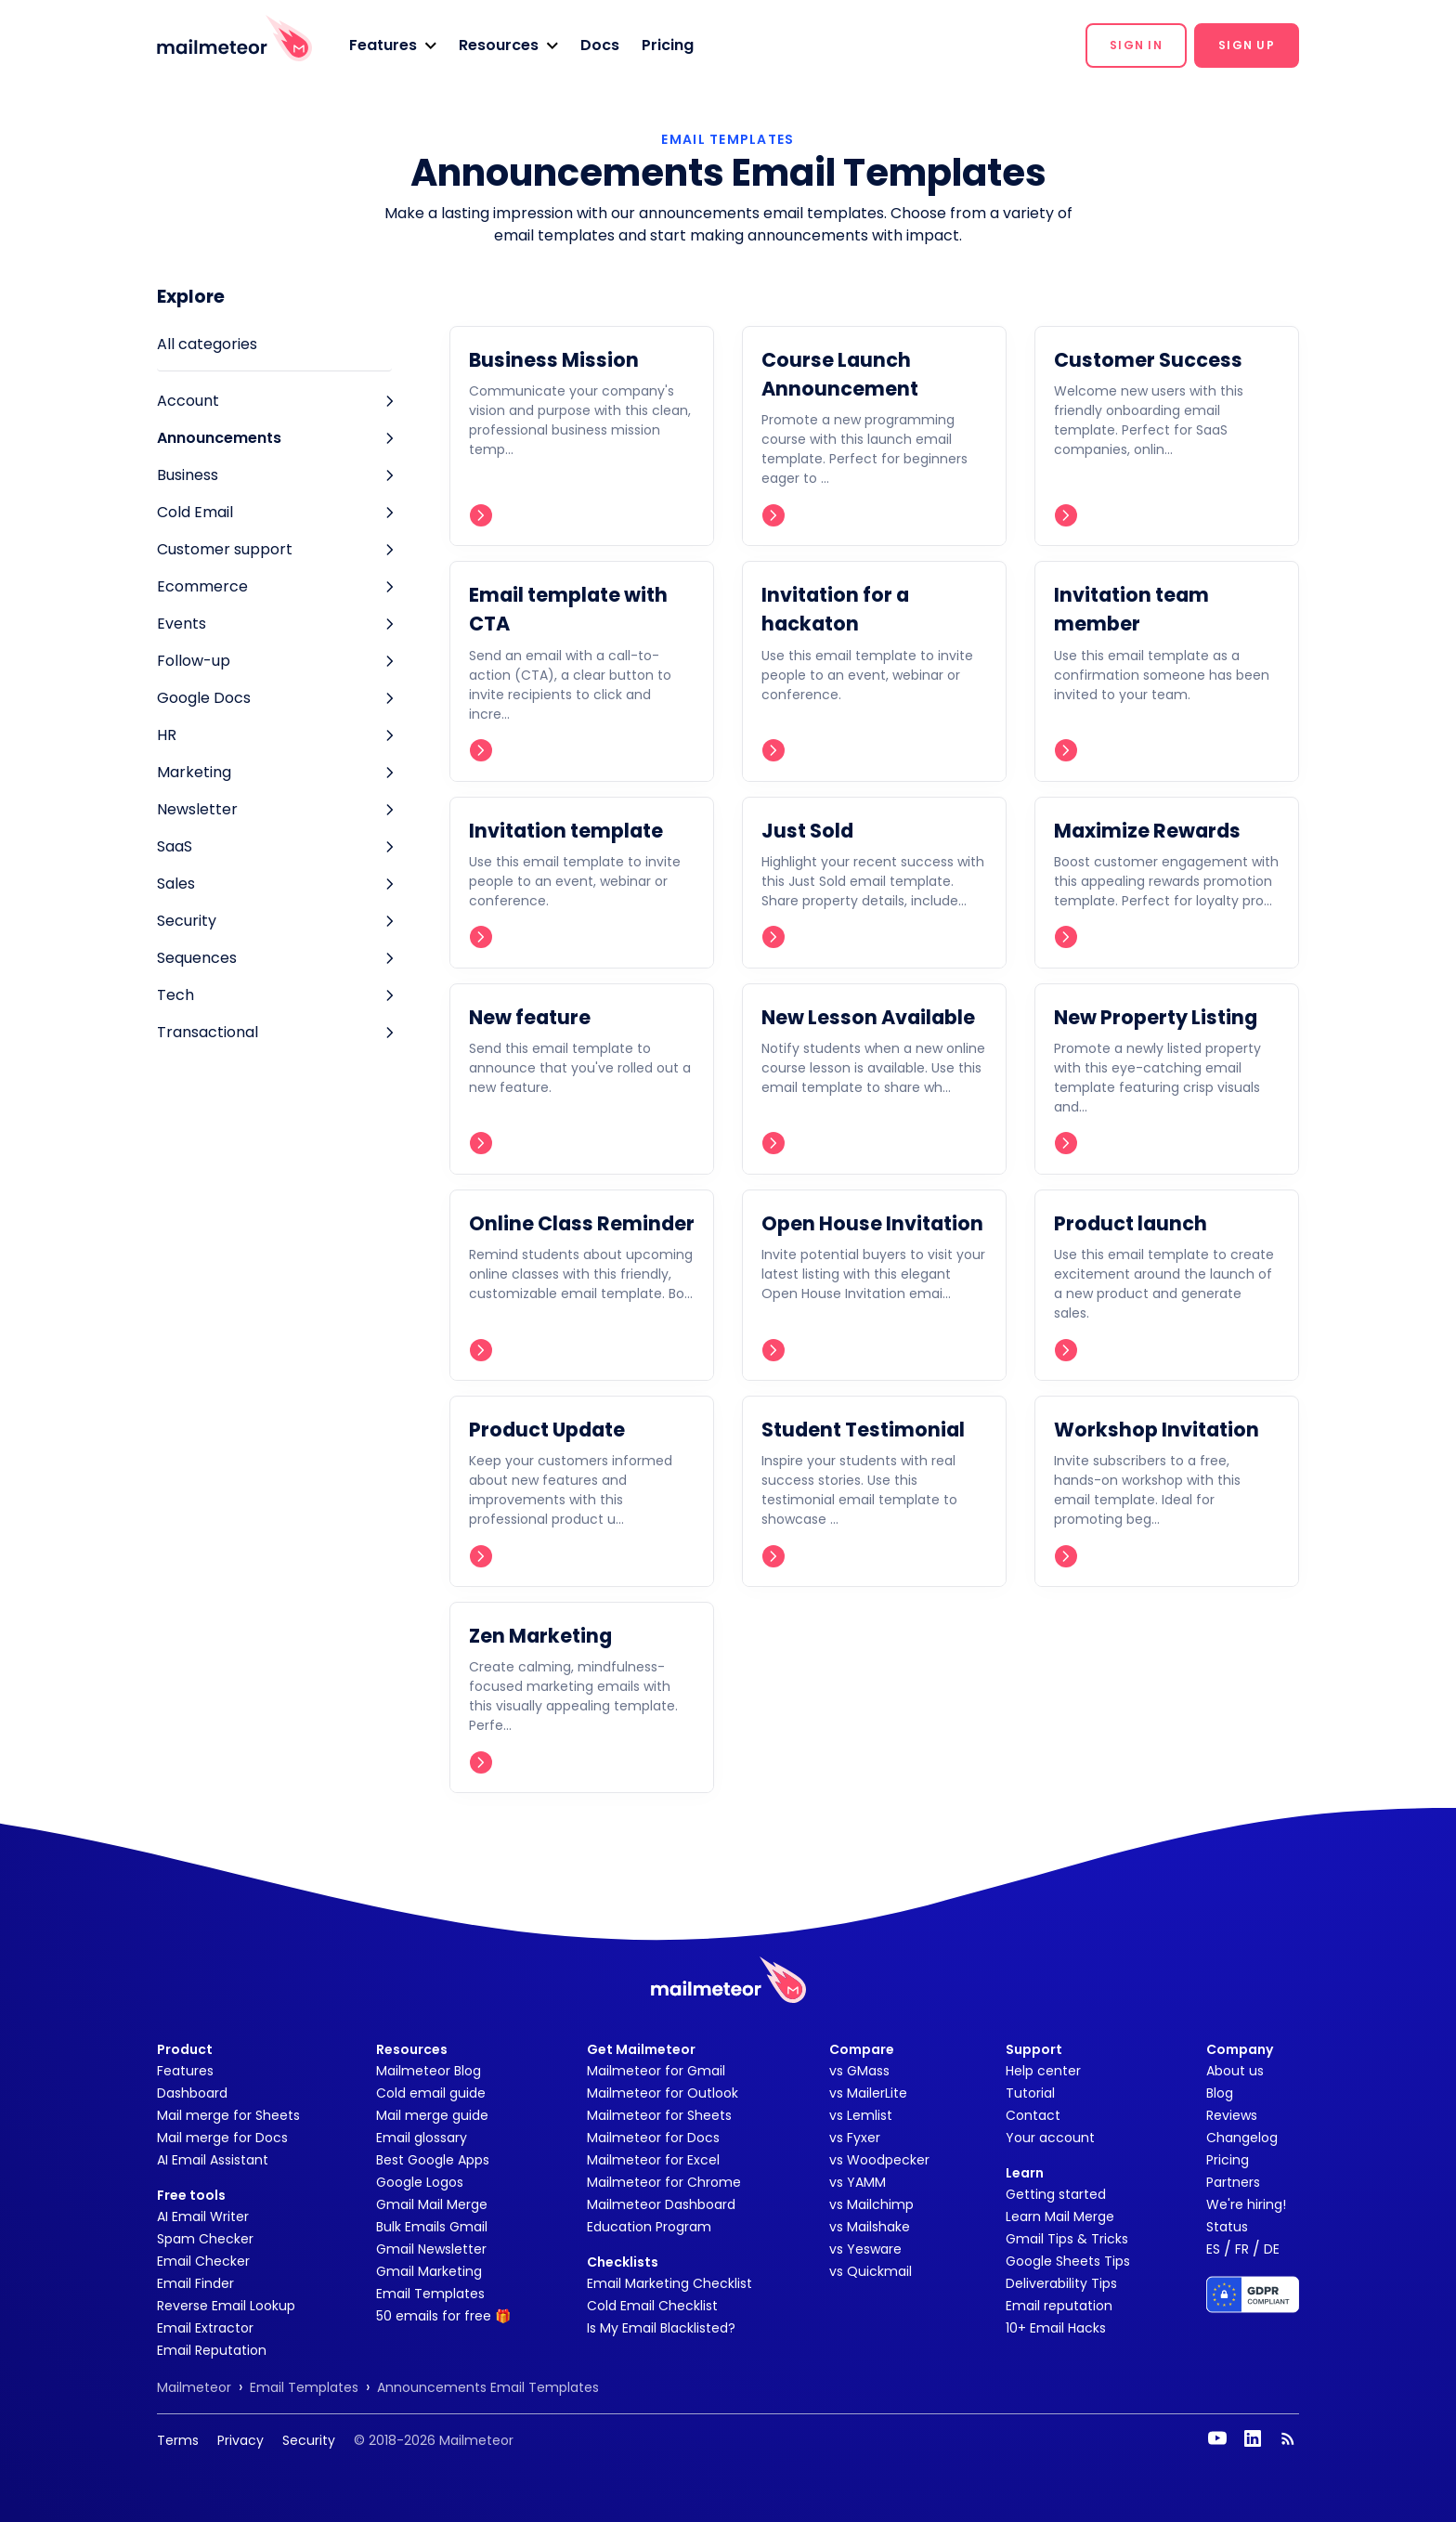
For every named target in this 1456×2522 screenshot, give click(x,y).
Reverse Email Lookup (226, 2305)
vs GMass (859, 2070)
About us (1235, 2070)
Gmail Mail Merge (432, 2204)
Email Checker (203, 2261)
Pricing (668, 45)
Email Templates (430, 2293)
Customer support (224, 549)
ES (1213, 2249)
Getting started (1056, 2194)
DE (1272, 2249)
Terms (178, 2440)
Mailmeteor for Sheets (659, 2115)
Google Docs (204, 697)
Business (187, 475)
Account (188, 400)
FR (1242, 2249)
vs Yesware (865, 2249)
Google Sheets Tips (1068, 2261)
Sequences (197, 957)
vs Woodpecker (879, 2160)
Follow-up (193, 660)
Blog (1219, 2093)
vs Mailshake (869, 2226)
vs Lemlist (860, 2115)
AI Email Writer (203, 2216)
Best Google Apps (432, 2160)
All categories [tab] (207, 344)
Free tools (191, 2195)
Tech (175, 995)
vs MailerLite (868, 2093)
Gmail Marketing (429, 2271)
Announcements (219, 437)
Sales (176, 883)
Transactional (207, 1032)
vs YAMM (857, 2182)
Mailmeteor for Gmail (656, 2070)
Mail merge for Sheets (228, 2115)
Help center (1043, 2070)
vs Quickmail (870, 2271)
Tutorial (1030, 2093)
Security (186, 920)
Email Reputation (211, 2350)
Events (181, 623)
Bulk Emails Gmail (432, 2226)
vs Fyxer (854, 2137)
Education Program (649, 2226)
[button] (392, 45)
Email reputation (1059, 2305)
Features (185, 2070)
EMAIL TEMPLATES (727, 139)
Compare (861, 2049)
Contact (1033, 2115)
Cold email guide (431, 2093)
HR (166, 735)
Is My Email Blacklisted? (661, 2328)
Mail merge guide (432, 2115)
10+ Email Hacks (1056, 2328)
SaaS (174, 846)
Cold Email (195, 512)
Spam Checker (205, 2239)
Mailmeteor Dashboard (661, 2204)
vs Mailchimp (871, 2204)
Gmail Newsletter (431, 2249)
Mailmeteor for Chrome (664, 2182)
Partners (1233, 2182)
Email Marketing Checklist (669, 2283)
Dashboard (192, 2093)
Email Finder (195, 2283)
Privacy (240, 2440)
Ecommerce (202, 586)
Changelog (1242, 2137)
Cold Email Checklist (652, 2305)
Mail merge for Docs (222, 2137)
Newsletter (197, 809)
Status (1227, 2226)
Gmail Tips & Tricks (1067, 2239)
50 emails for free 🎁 (443, 2316)
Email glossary (421, 2137)
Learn (1025, 2173)
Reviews (1231, 2115)
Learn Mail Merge (1060, 2216)
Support (1034, 2049)
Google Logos (419, 2182)
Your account (1050, 2137)
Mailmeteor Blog (428, 2070)
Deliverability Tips (1061, 2283)
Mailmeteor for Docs (653, 2137)
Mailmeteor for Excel (653, 2160)
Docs (599, 45)
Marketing (194, 772)
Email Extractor (205, 2328)
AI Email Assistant (212, 2160)
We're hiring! (1246, 2204)
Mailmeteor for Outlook (662, 2093)
